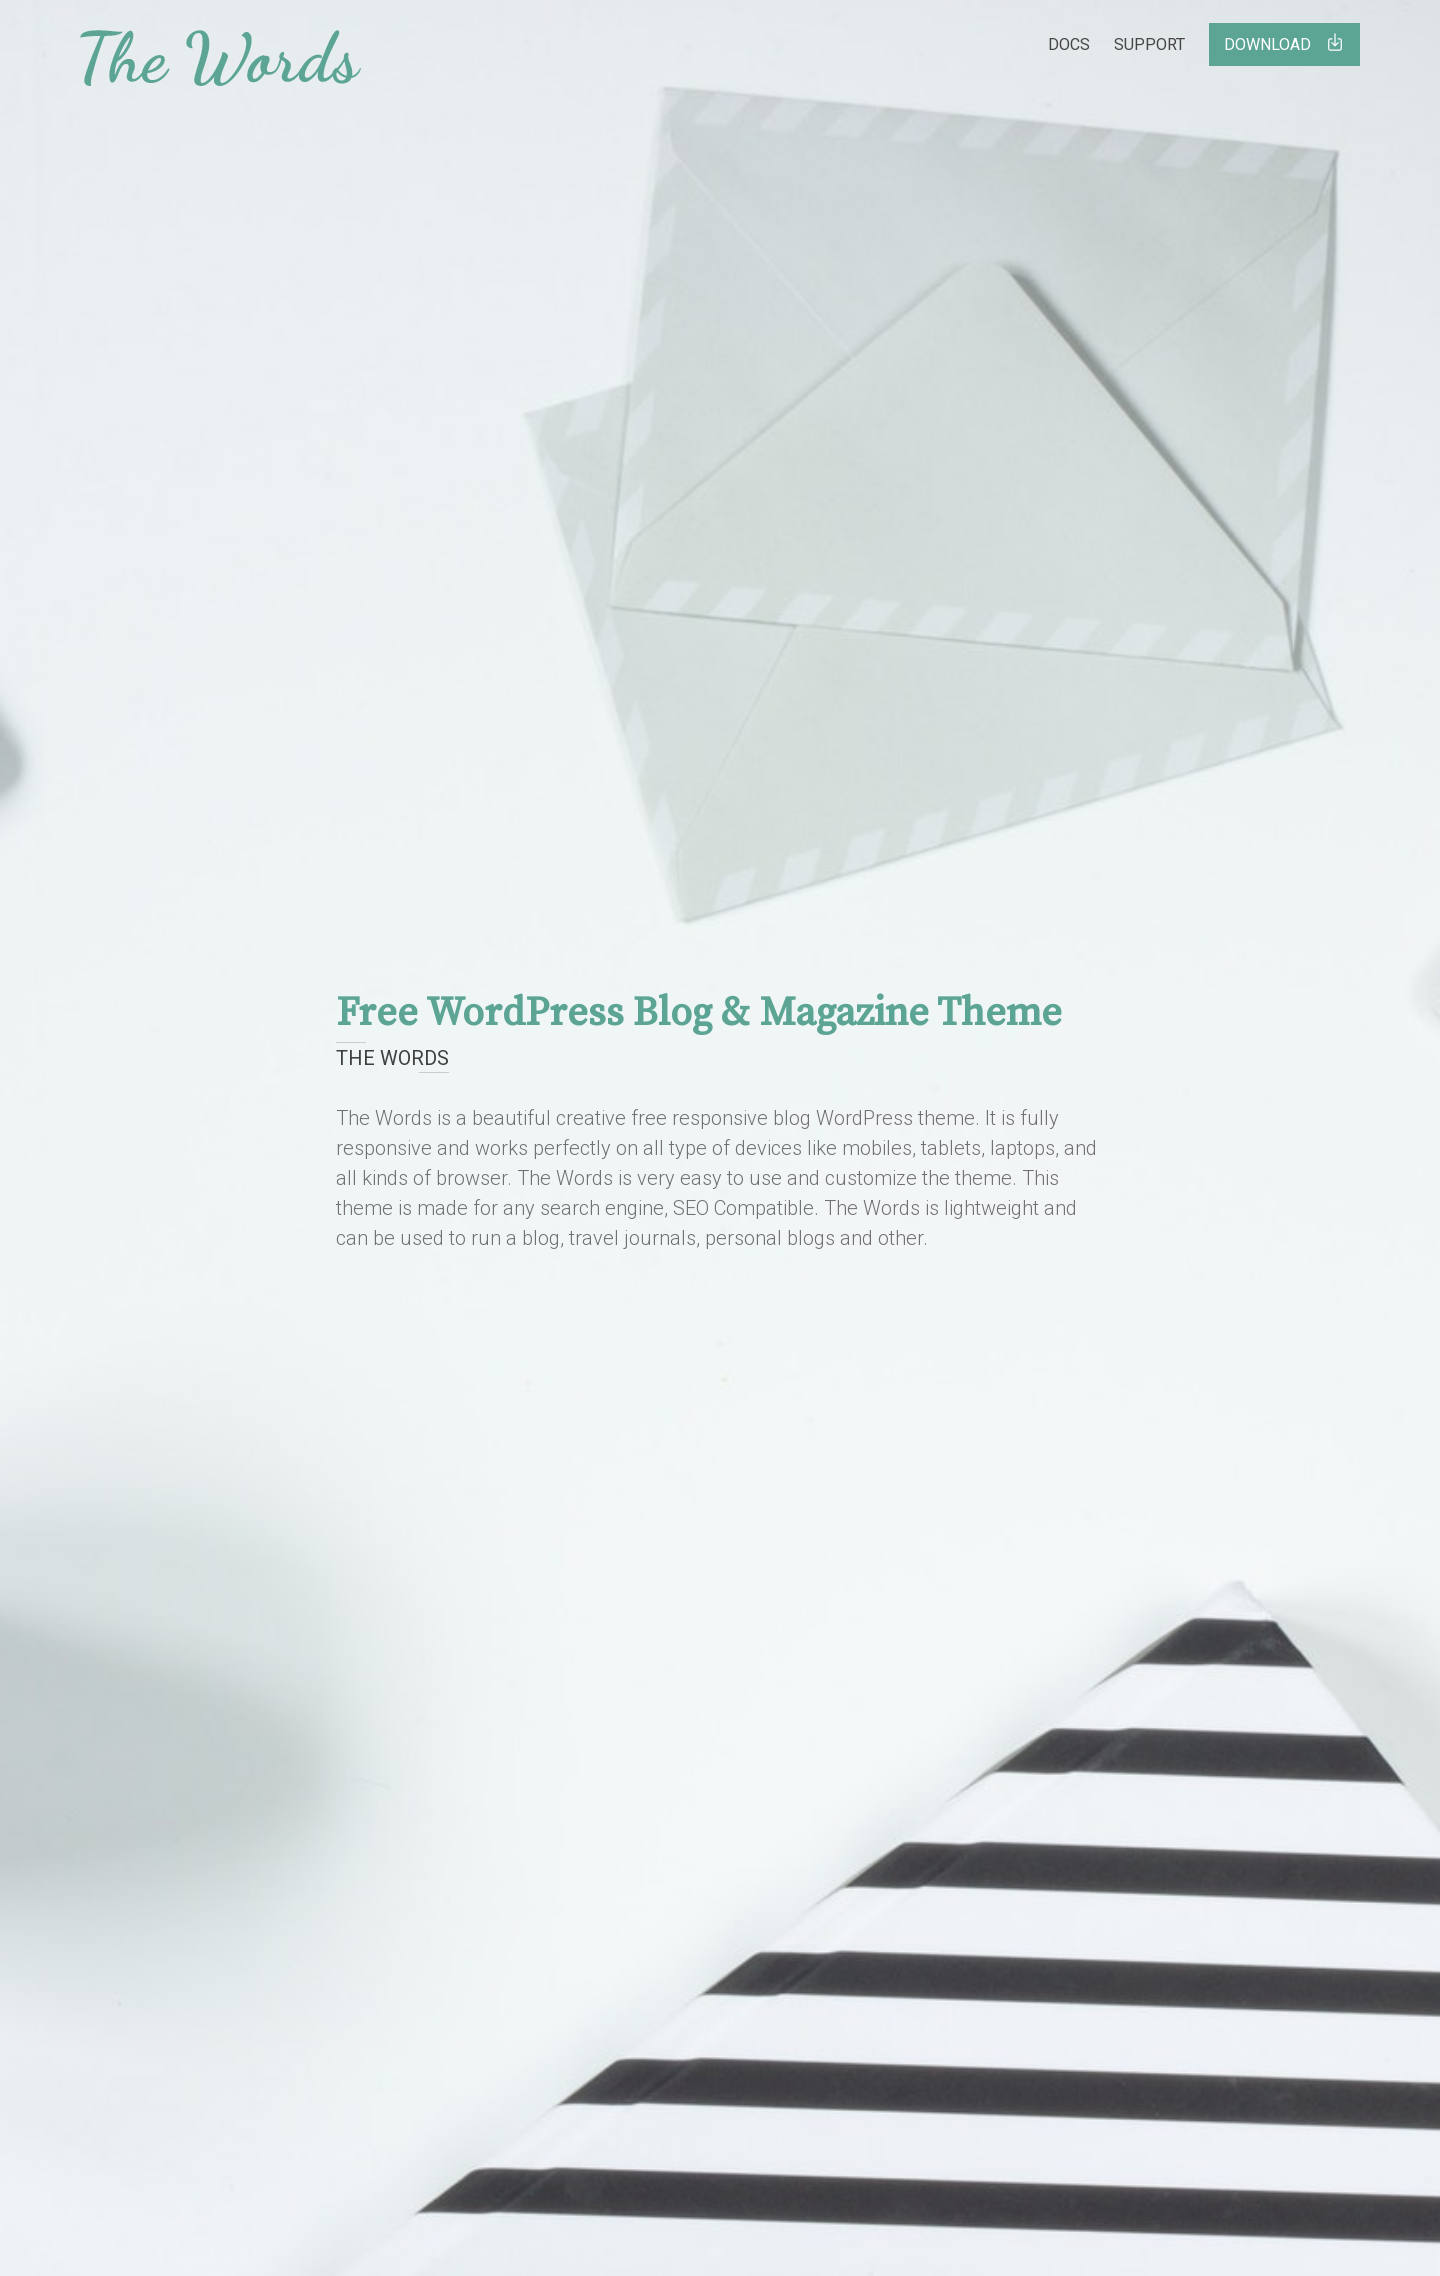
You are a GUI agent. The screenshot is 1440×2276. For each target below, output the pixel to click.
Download (1284, 43)
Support (1149, 44)
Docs (1069, 44)
